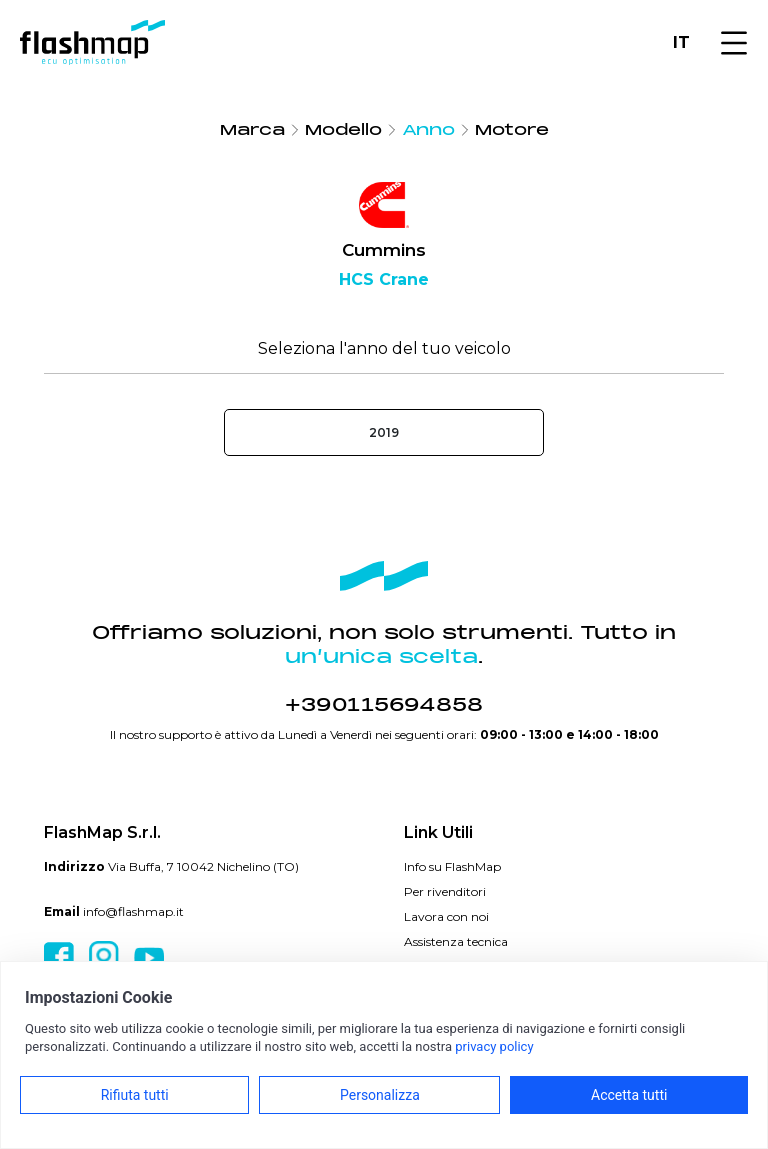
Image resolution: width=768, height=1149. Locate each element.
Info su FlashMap (452, 866)
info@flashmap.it (133, 911)
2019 (384, 432)
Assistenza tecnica (456, 941)
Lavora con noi (446, 916)
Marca (252, 130)
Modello (343, 130)
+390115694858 (384, 705)
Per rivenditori (445, 891)
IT (681, 42)
